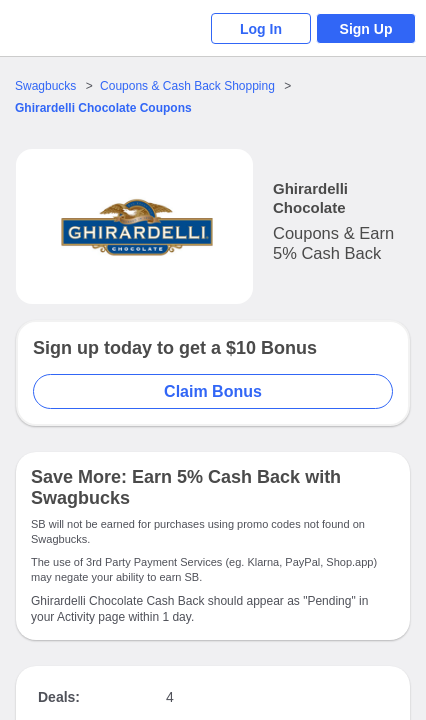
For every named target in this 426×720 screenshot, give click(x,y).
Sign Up (366, 29)
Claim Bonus (213, 391)
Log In (261, 29)
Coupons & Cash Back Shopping (187, 86)
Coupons (103, 108)
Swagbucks (45, 86)
